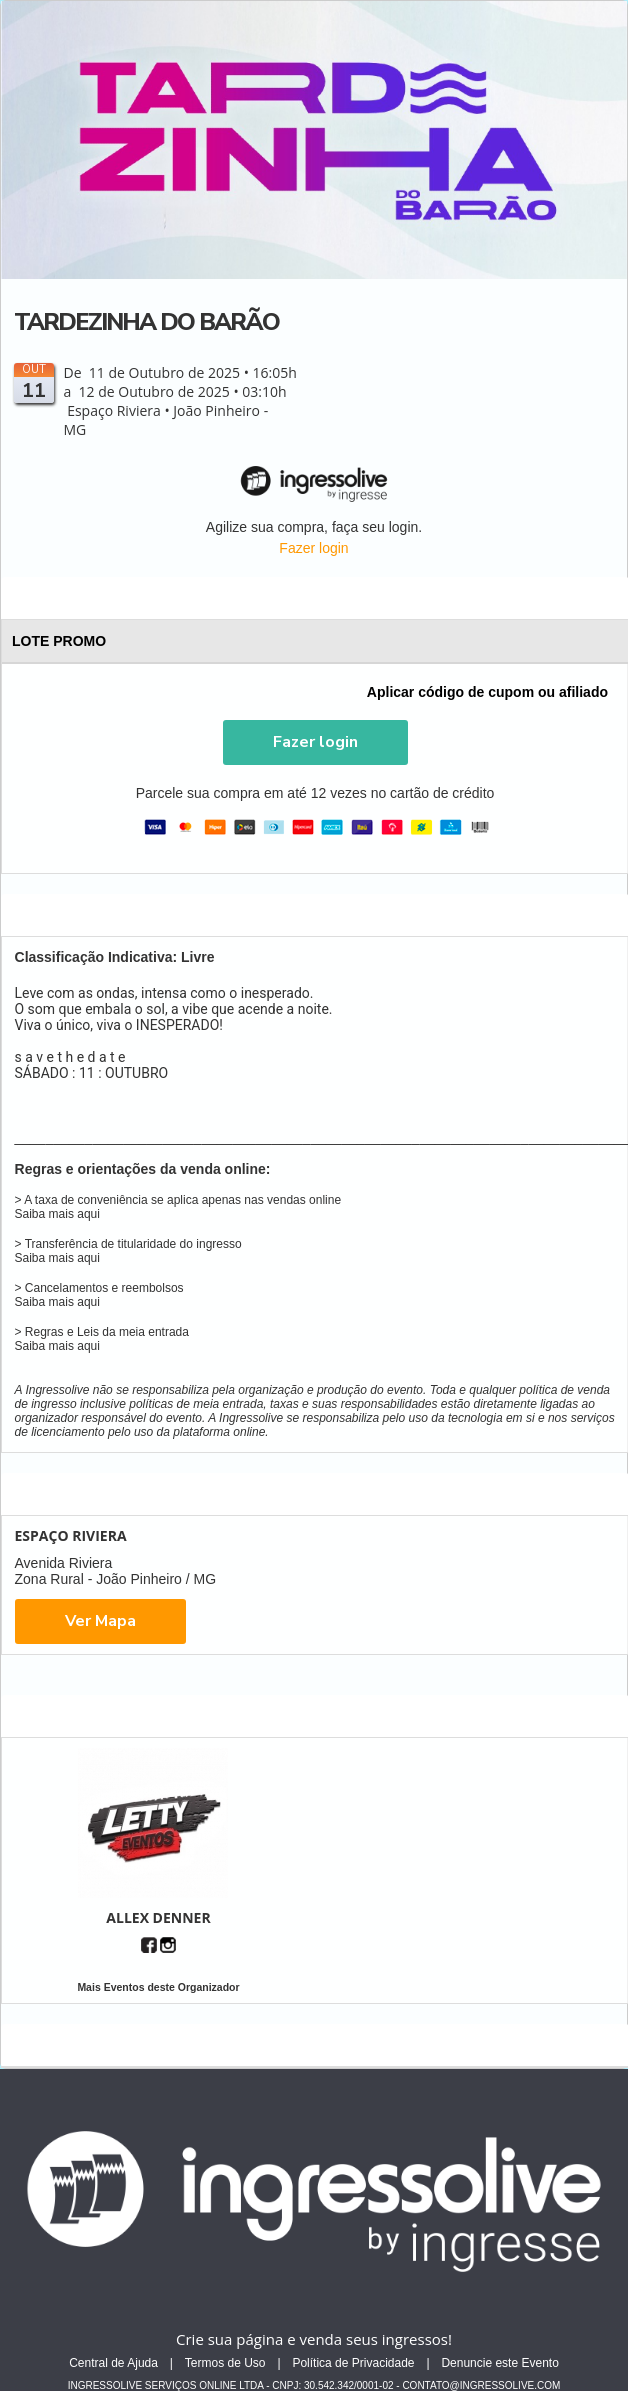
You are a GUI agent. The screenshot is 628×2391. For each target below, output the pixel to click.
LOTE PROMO (316, 641)
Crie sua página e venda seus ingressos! (314, 2339)
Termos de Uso (225, 2363)
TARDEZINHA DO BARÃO (146, 322)
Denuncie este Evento (499, 2363)
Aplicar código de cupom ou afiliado (487, 692)
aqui (88, 1214)
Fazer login (313, 548)
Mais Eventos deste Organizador (158, 1987)
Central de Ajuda (113, 2363)
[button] (315, 742)
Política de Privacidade (353, 2363)
